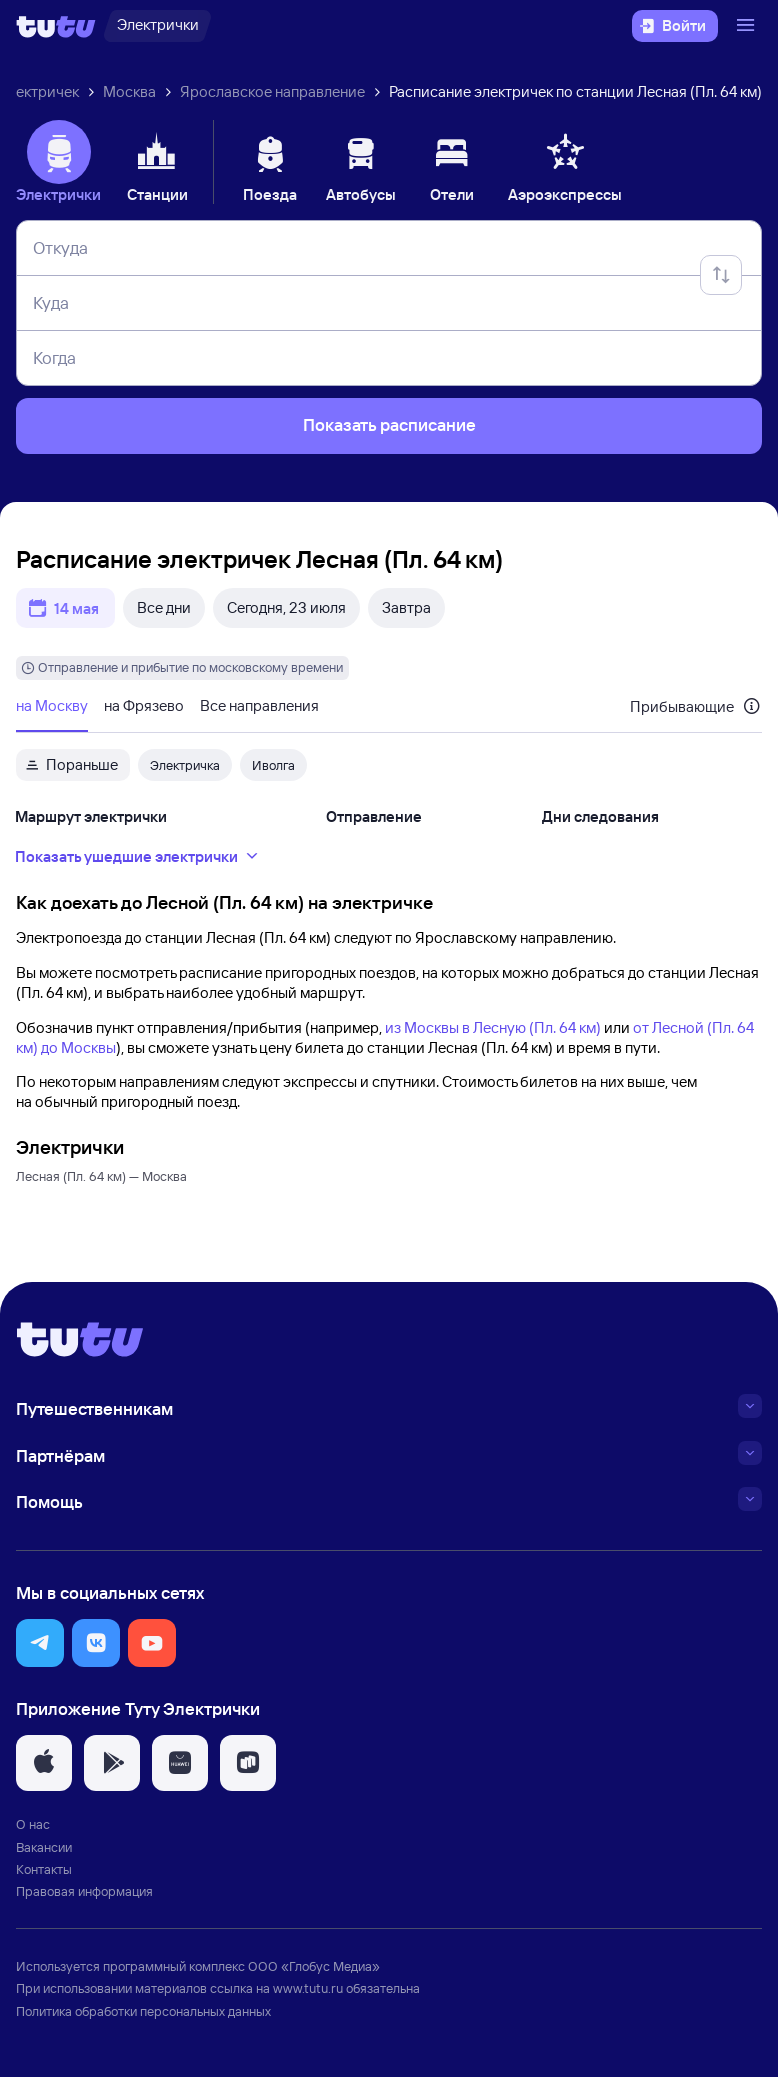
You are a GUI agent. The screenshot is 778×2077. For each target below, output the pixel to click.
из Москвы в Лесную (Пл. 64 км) (493, 1027)
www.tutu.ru (308, 1988)
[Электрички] (157, 26)
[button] (40, 1643)
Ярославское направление (272, 91)
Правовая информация (84, 1891)
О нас (33, 1824)
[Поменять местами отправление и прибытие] (721, 275)
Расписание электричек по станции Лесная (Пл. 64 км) (575, 91)
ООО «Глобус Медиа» (314, 1966)
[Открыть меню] (748, 26)
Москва (129, 91)
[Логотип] (56, 26)
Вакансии (44, 1847)
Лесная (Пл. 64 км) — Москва (101, 1176)
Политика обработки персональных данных (143, 2011)
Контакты (44, 1869)
